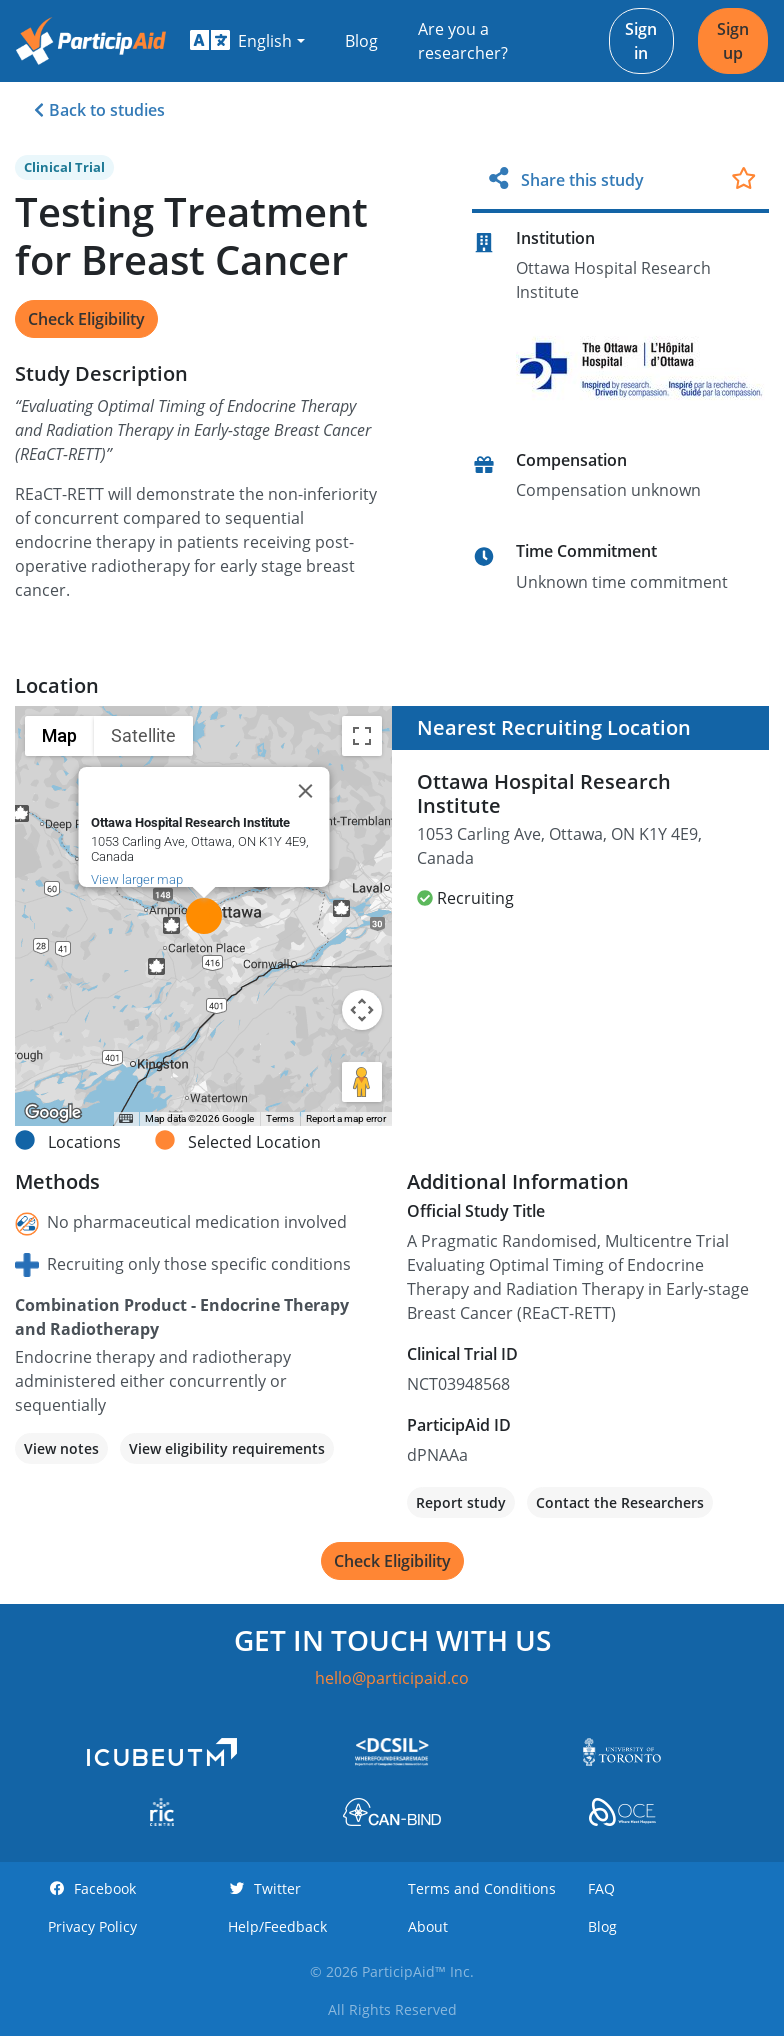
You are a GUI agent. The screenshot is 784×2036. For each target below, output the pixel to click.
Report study (461, 1502)
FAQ (601, 1888)
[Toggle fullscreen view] (362, 736)
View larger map (136, 879)
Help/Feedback (277, 1926)
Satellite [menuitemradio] (143, 735)
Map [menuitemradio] (59, 735)
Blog (361, 41)
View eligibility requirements (227, 1448)
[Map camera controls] (362, 1010)
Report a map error (346, 1118)
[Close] (305, 791)
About (428, 1926)
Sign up (733, 41)
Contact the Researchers (620, 1502)
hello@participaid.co (392, 1678)
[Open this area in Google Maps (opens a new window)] (53, 1113)
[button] (247, 41)
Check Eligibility (86, 319)
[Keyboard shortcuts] (126, 1119)
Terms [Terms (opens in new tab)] (280, 1118)
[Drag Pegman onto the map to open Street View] (362, 1082)
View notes (61, 1448)
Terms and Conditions (482, 1888)
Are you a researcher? (463, 41)
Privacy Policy (92, 1926)
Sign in (641, 41)
